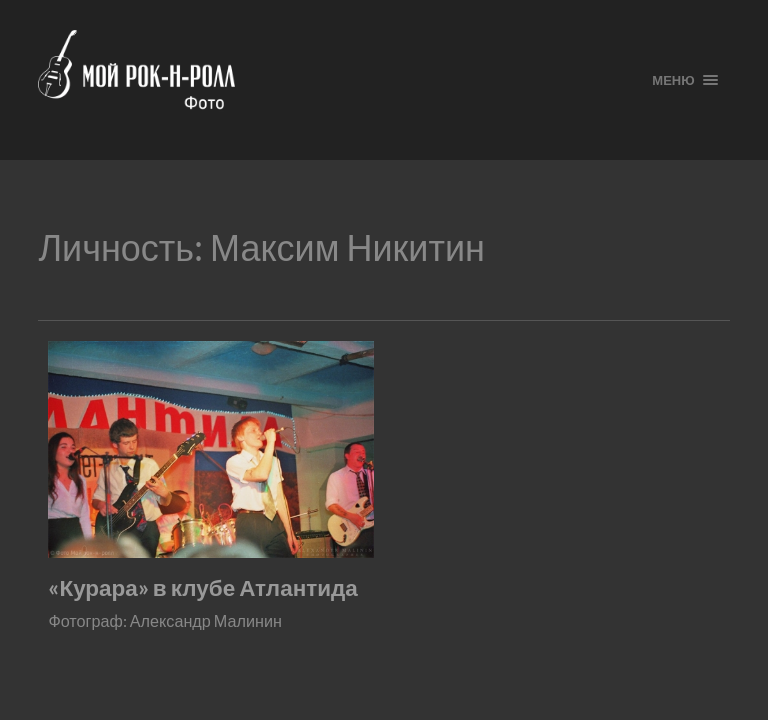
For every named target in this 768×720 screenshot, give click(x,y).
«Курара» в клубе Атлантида (202, 587)
